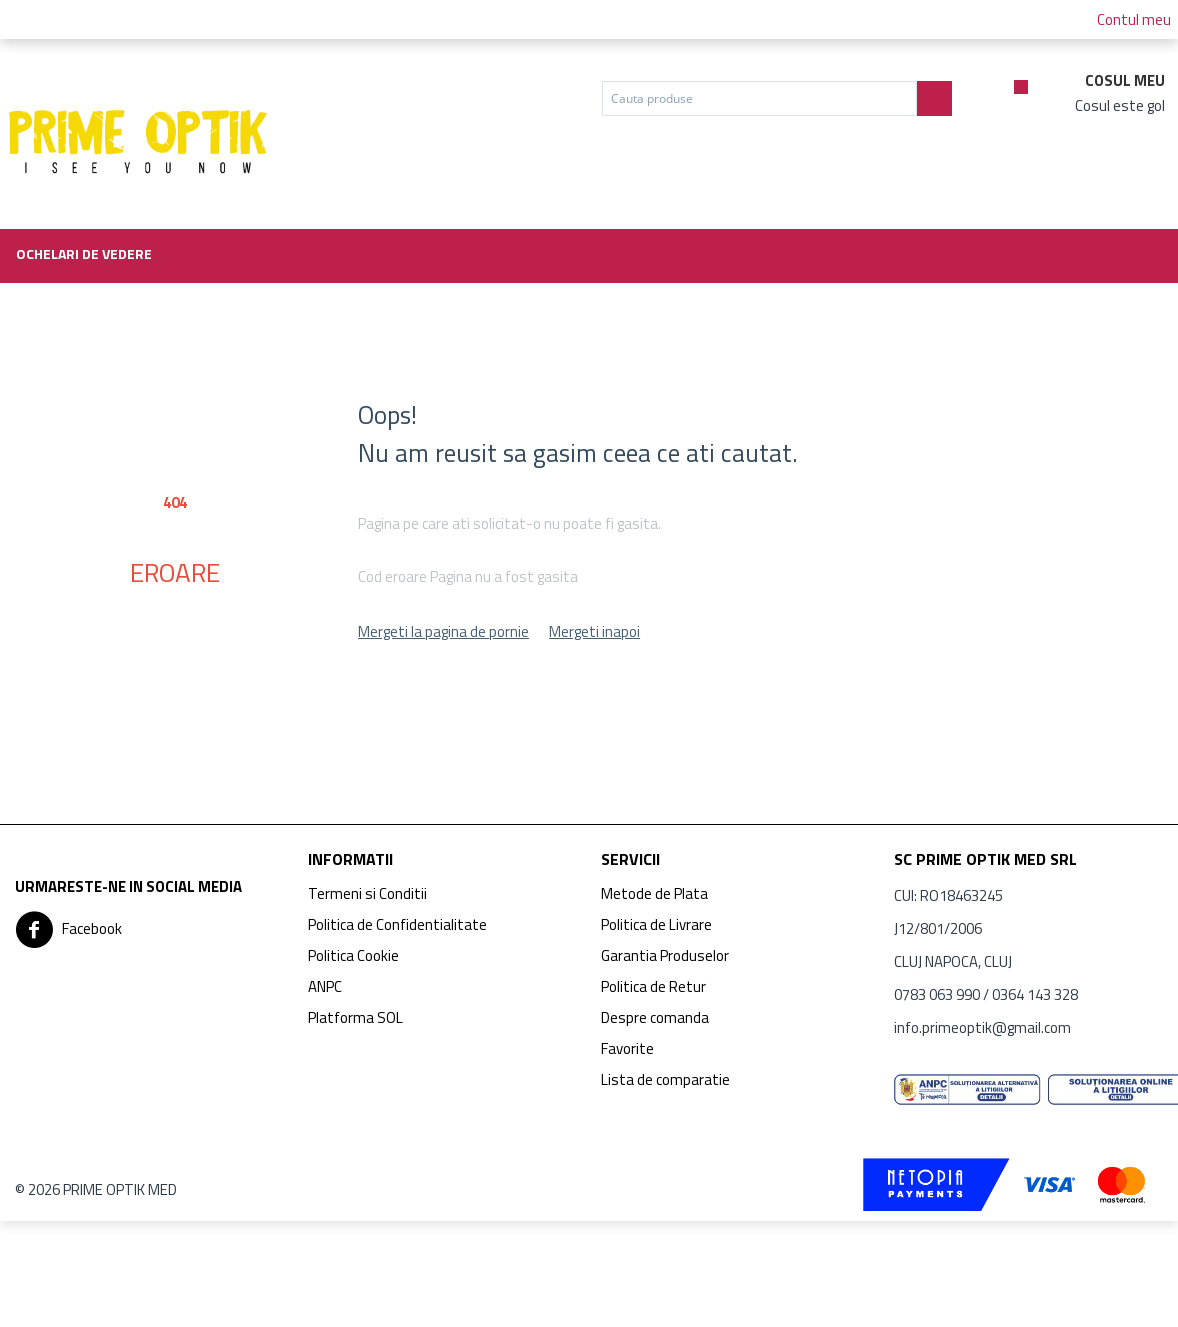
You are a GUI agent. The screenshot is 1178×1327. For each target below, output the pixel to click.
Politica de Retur (653, 986)
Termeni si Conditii (367, 893)
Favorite (627, 1048)
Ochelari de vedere (84, 253)
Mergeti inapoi (594, 631)
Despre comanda (655, 1017)
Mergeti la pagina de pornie (443, 631)
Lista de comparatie (665, 1079)
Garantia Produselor (665, 955)
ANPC (325, 986)
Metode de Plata (654, 893)
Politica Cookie (353, 955)
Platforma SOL (355, 1017)
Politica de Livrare (656, 924)
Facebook (68, 930)
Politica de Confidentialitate (397, 924)
